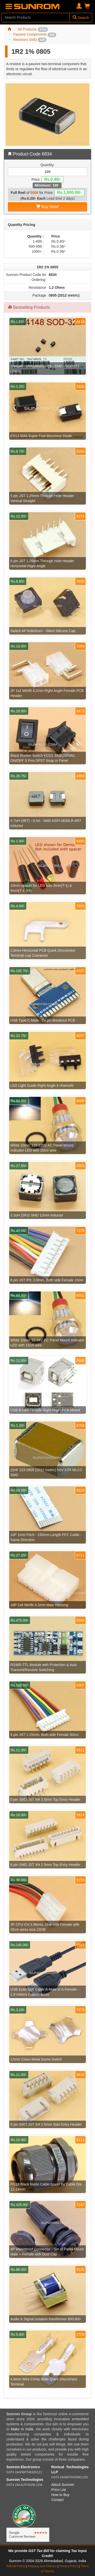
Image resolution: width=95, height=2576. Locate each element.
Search (81, 17)
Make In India (22, 2429)
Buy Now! (47, 206)
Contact (57, 2500)
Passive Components (34, 34)
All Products (33, 29)
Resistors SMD (29, 40)
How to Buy (60, 2495)
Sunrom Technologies (24, 2480)
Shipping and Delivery (42, 2566)
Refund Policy (15, 2566)
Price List (58, 2490)
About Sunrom (62, 2485)
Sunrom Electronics (23, 2467)
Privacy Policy (68, 2566)
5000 (34, 193)
